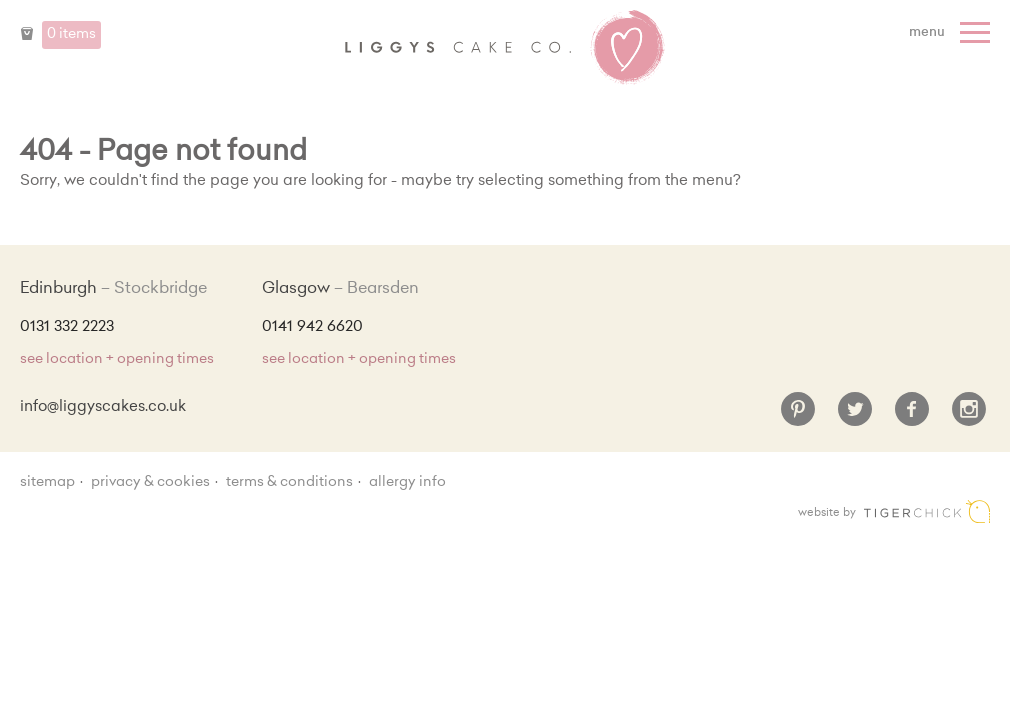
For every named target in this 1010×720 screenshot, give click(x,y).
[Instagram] (969, 417)
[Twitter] (855, 417)
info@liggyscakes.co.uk (103, 407)
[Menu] (952, 33)
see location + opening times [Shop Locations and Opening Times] (117, 360)
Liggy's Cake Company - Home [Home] (505, 48)
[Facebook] (912, 417)
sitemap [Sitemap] (47, 483)
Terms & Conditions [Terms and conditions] (289, 483)
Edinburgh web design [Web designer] (927, 511)
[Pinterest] (798, 417)
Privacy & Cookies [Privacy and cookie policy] (150, 483)
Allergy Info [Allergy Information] (407, 483)
